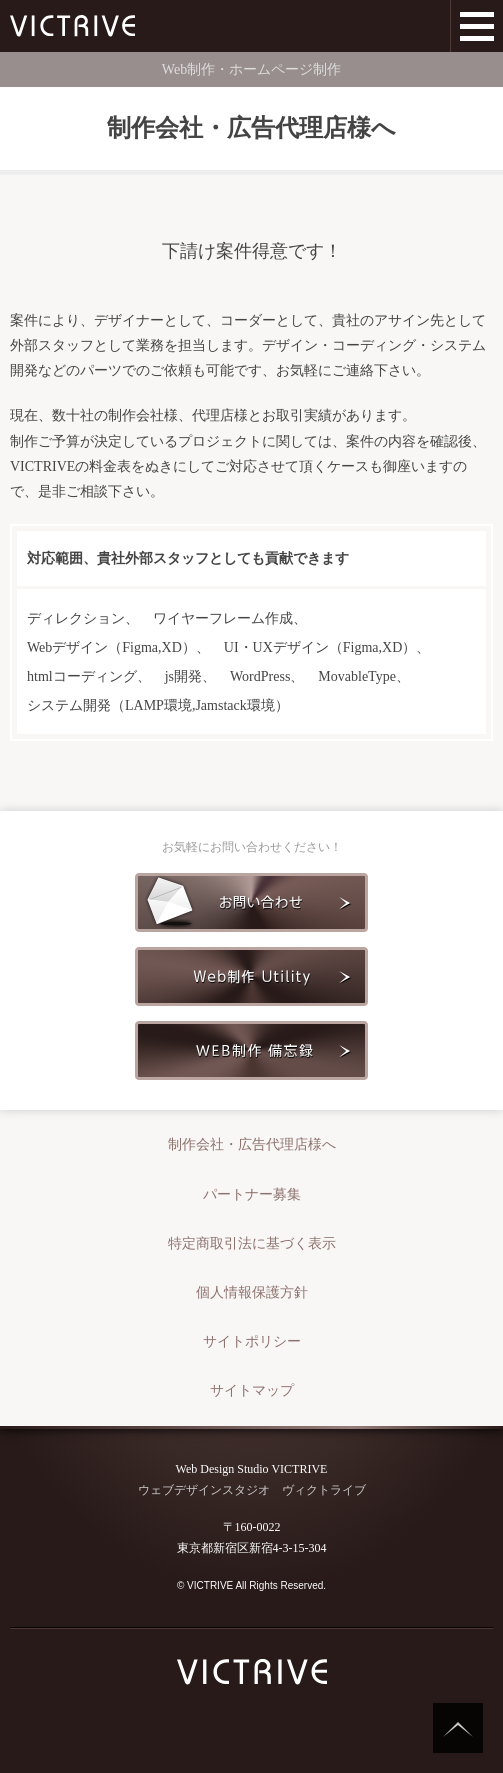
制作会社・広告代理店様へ (252, 1144)
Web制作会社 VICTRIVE (72, 26)
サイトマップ (252, 1390)
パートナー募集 (252, 1194)
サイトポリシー (252, 1341)
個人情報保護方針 (252, 1292)
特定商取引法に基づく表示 (252, 1243)
